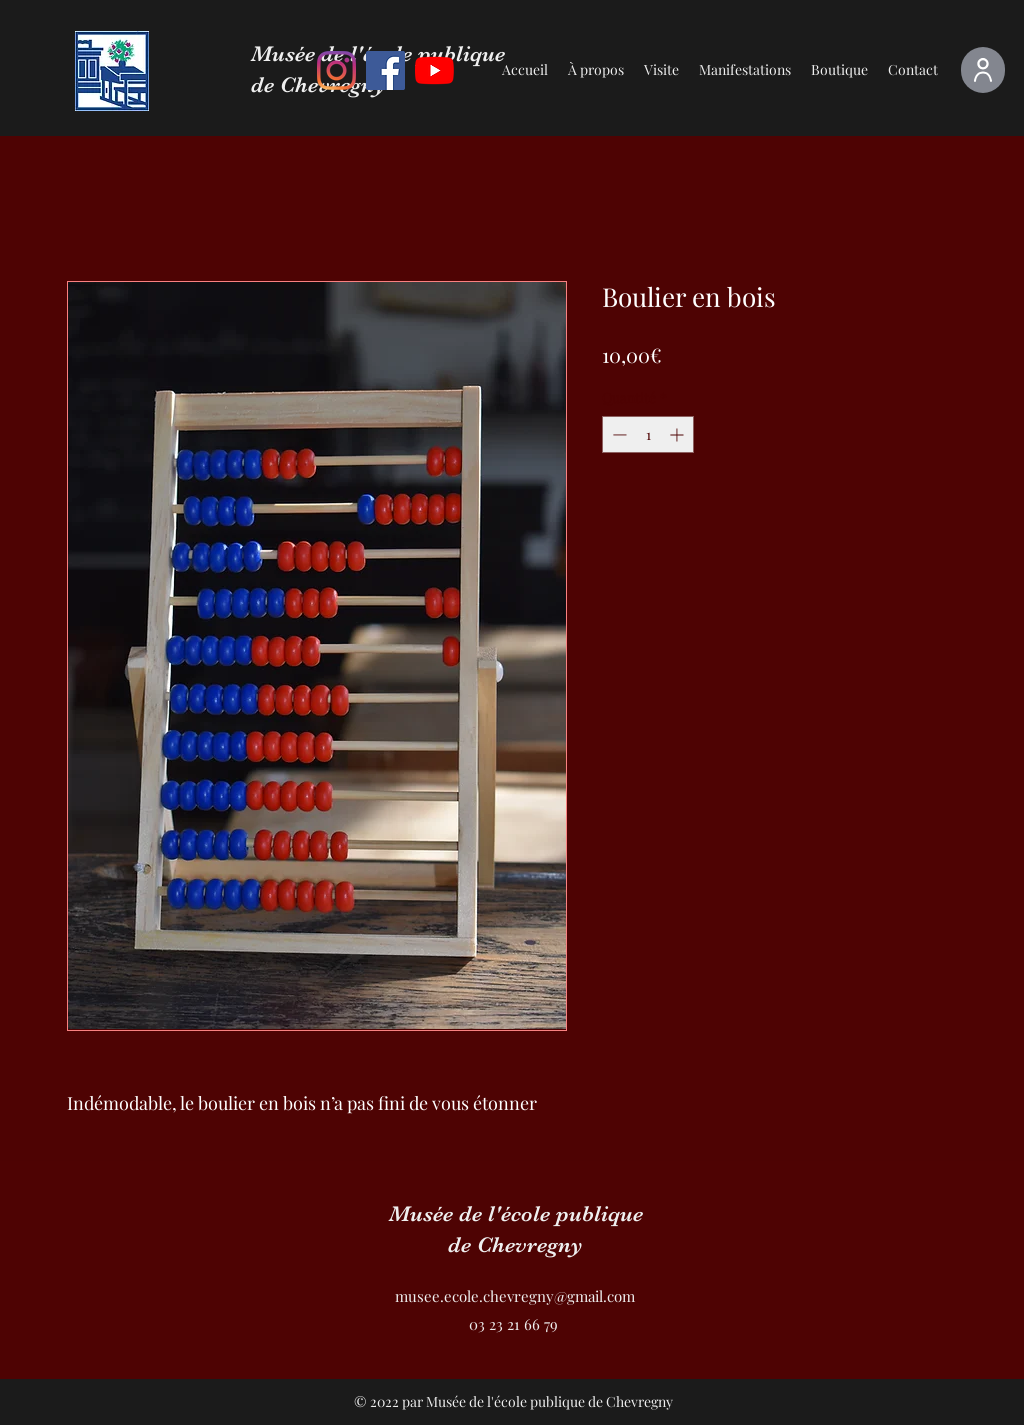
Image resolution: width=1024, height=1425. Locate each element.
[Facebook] (385, 70)
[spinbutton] (648, 434)
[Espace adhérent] (983, 70)
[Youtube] (434, 70)
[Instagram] (336, 70)
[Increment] (678, 434)
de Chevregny (515, 1244)
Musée (286, 53)
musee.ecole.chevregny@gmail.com (515, 1296)
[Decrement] (617, 434)
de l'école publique (551, 1213)
